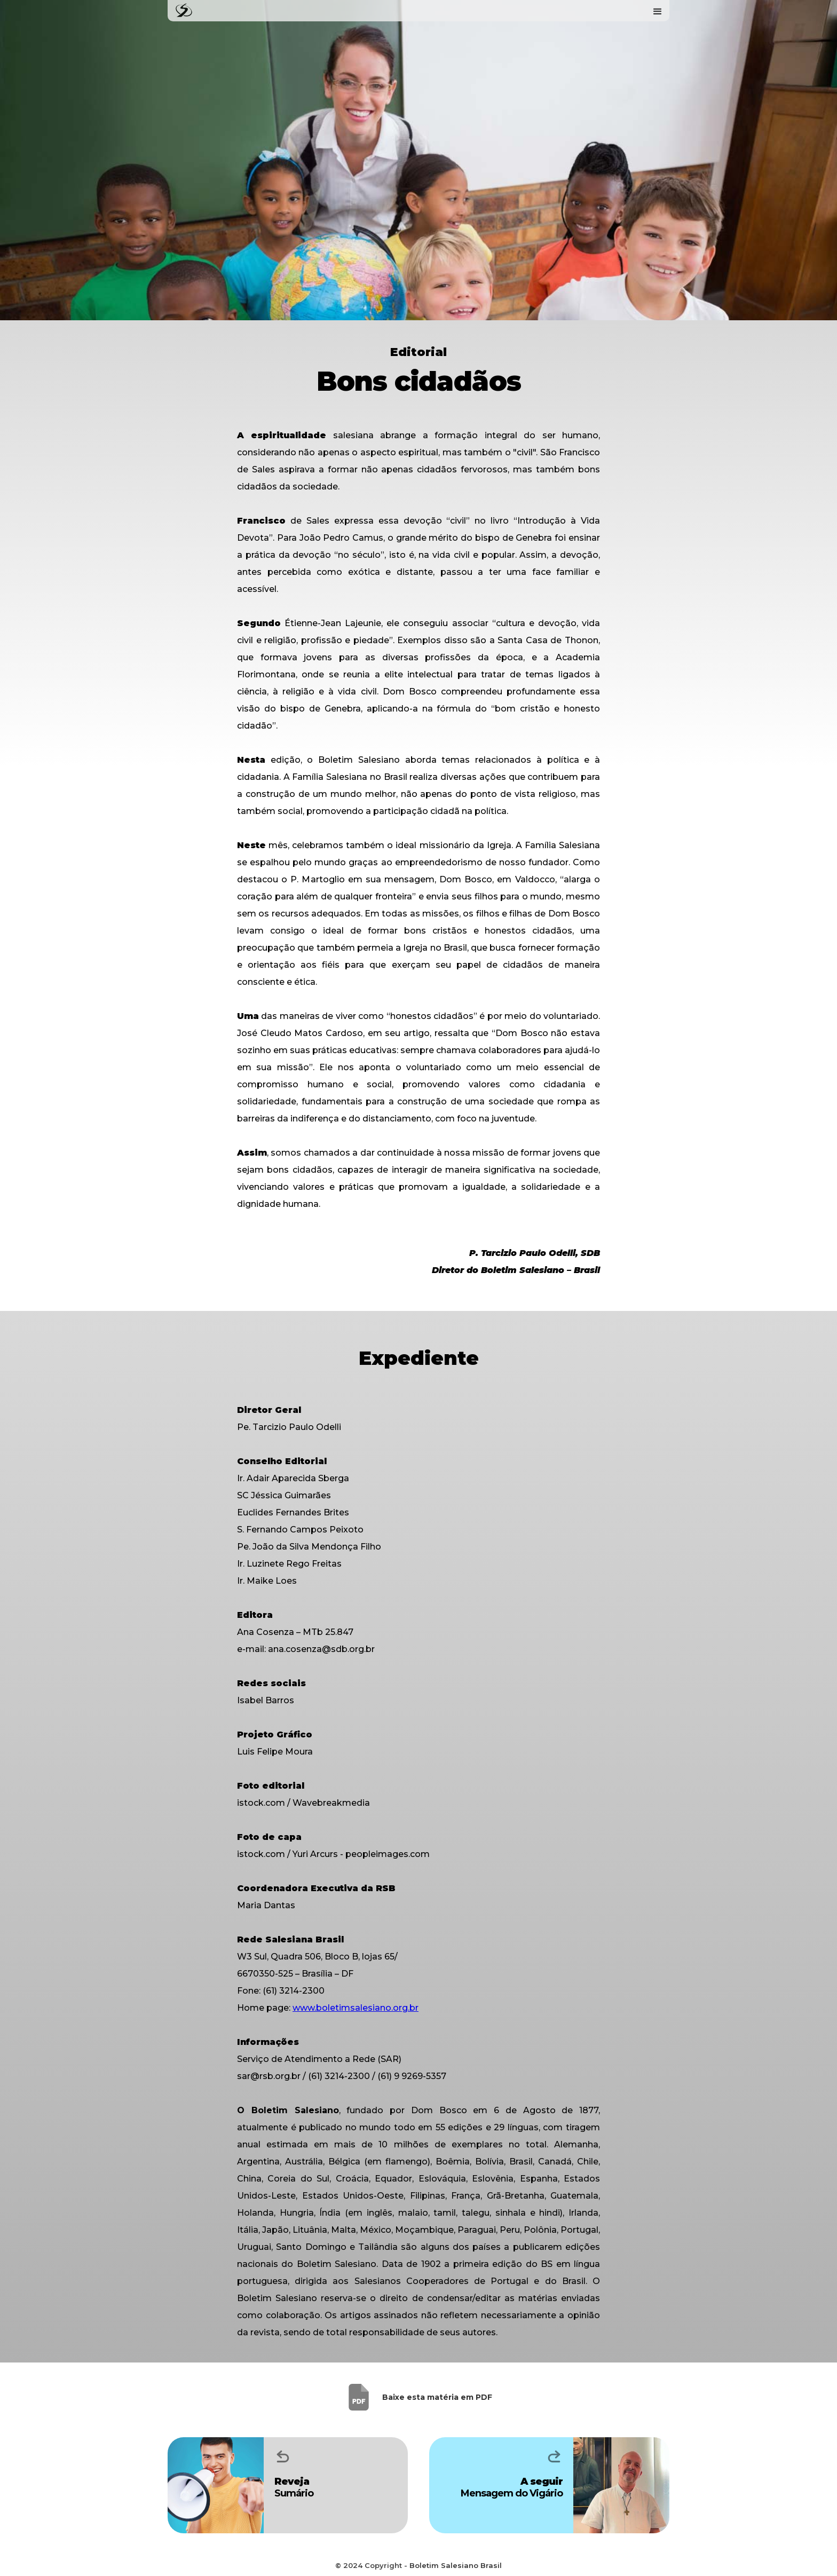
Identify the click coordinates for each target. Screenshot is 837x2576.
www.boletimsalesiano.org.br (355, 2008)
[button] (657, 10)
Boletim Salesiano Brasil (455, 2565)
